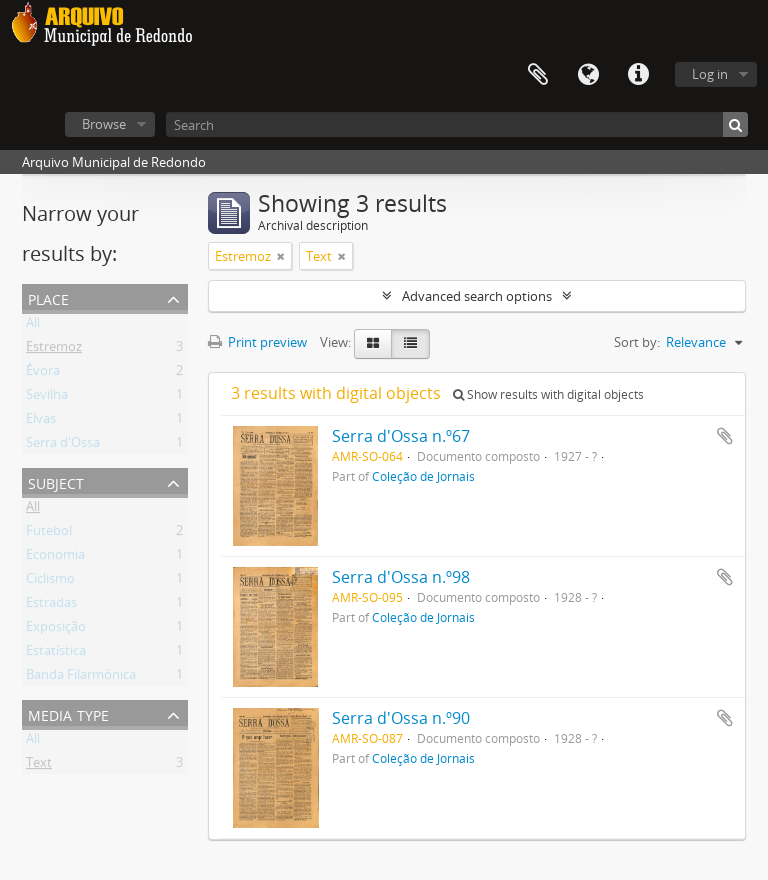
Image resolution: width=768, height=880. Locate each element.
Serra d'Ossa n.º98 (401, 577)
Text (39, 766)
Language (588, 75)
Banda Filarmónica (81, 678)
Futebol (49, 534)
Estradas (51, 606)
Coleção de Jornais (423, 476)
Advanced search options (477, 296)
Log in (710, 74)
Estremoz (54, 350)
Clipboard (538, 75)
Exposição (56, 630)
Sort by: (637, 342)
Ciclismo (50, 582)
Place (48, 297)
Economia (55, 558)
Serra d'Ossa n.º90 (401, 718)
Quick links (638, 75)
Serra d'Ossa (63, 446)
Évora (43, 374)
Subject (56, 481)
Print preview (257, 342)
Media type (68, 713)
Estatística (56, 654)
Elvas (41, 422)
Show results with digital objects (548, 394)
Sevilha (47, 398)
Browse (104, 124)
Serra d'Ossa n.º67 (401, 436)
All (33, 326)
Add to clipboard (725, 436)
